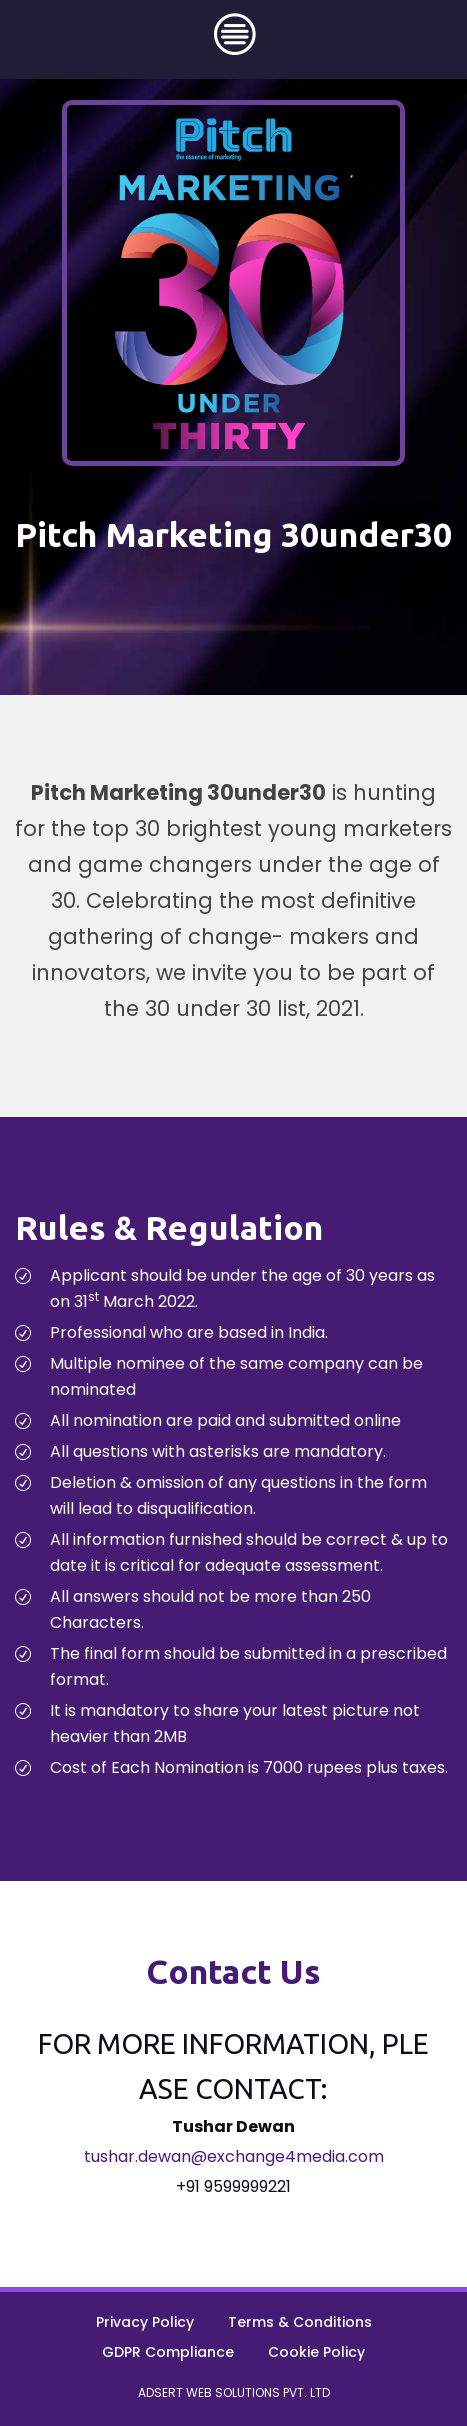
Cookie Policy (316, 2352)
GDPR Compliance (168, 2352)
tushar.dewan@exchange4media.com (234, 2156)
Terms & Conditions (300, 2322)
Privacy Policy (145, 2322)
